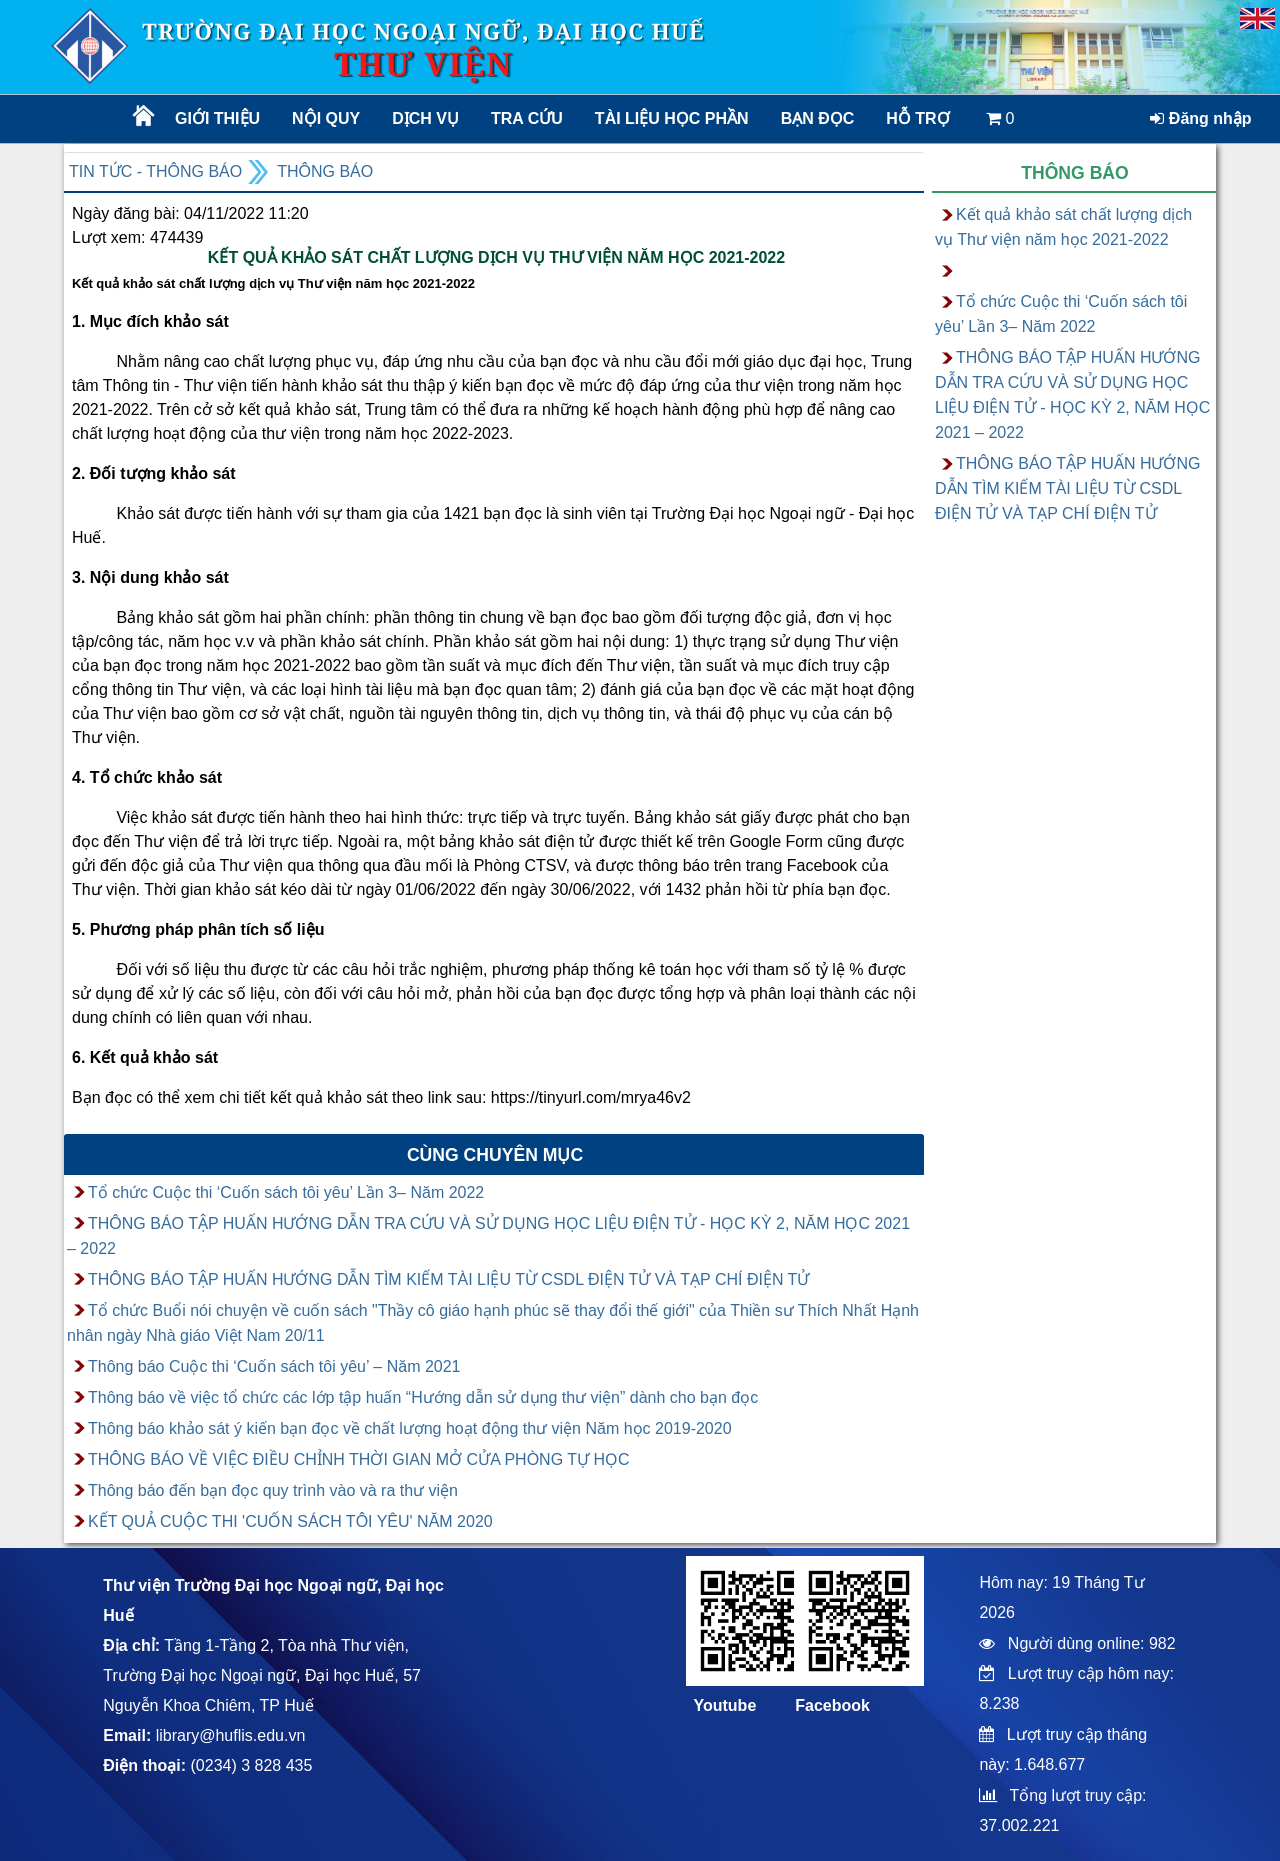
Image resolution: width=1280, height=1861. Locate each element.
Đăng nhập (1200, 118)
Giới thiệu (217, 118)
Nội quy (326, 118)
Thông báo (325, 171)
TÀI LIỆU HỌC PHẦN (670, 118)
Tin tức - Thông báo (155, 171)
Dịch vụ (425, 118)
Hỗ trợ (917, 118)
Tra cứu (527, 118)
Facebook (832, 1705)
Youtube (724, 1705)
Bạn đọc (818, 118)
